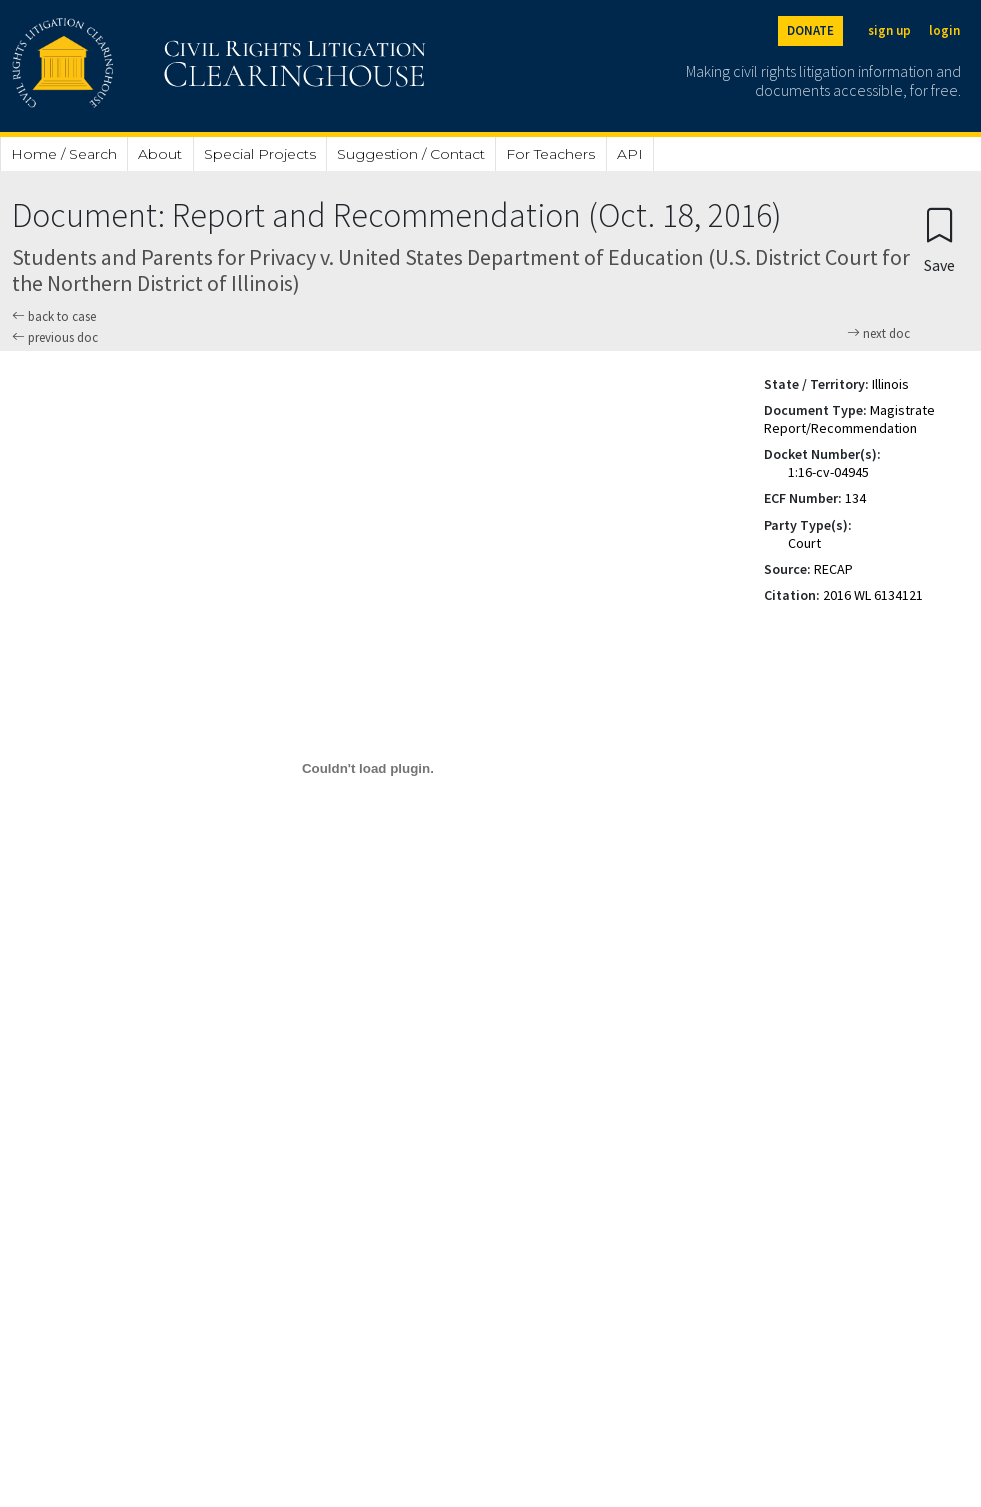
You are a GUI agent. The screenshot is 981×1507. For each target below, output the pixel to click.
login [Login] (944, 30)
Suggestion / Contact (411, 154)
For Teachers (550, 154)
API (630, 154)
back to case (54, 316)
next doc (878, 334)
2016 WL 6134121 (873, 595)
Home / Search (64, 154)
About (160, 154)
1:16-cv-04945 (828, 472)
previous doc (55, 337)
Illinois (890, 384)
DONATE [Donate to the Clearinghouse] (810, 30)
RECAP (833, 569)
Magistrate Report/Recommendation (849, 419)
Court (804, 543)
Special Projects (260, 154)
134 (855, 498)
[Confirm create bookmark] (939, 239)
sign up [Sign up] (889, 30)
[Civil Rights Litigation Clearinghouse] (162, 66)
